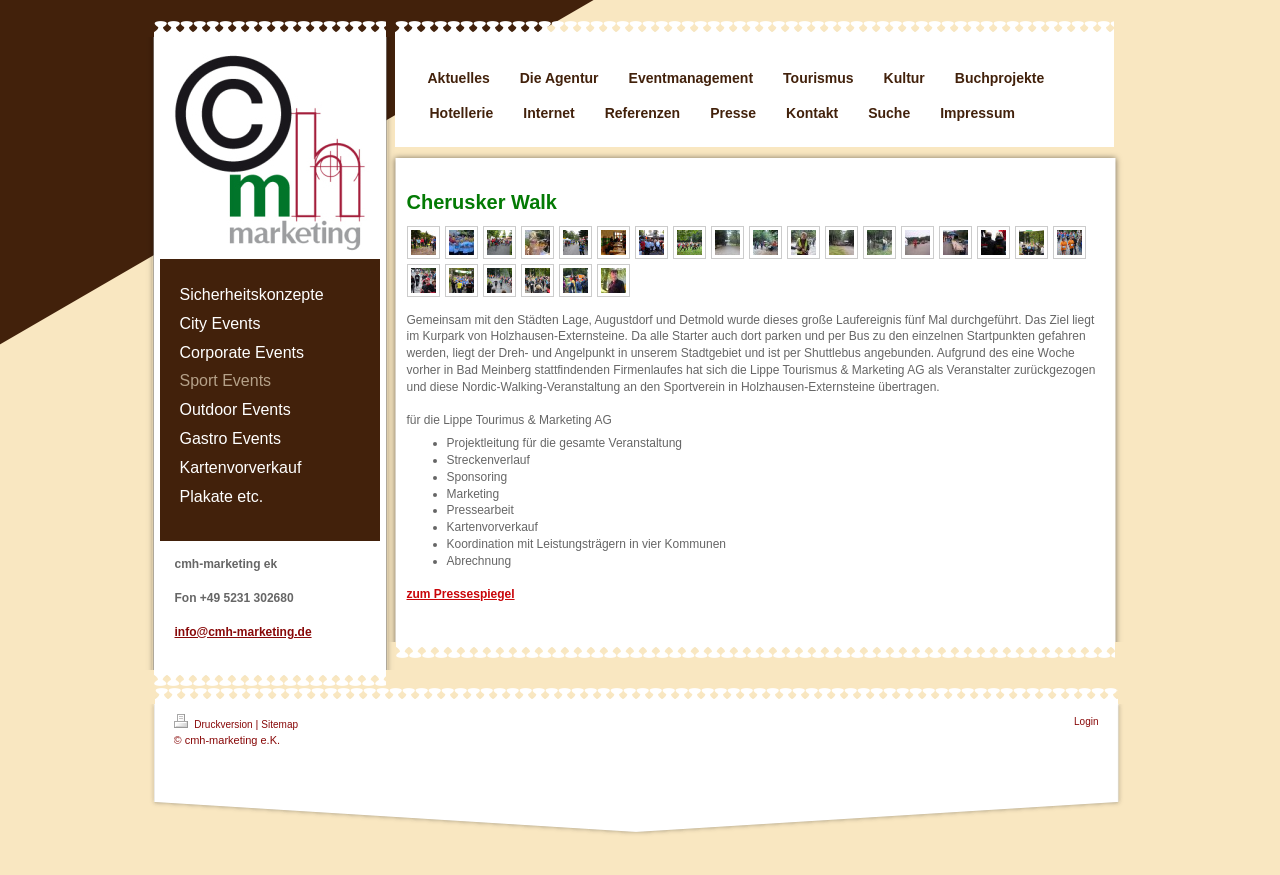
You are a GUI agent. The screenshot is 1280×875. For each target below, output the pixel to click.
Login (1086, 721)
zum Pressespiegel (461, 594)
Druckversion (215, 722)
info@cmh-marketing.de (243, 632)
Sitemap (279, 724)
